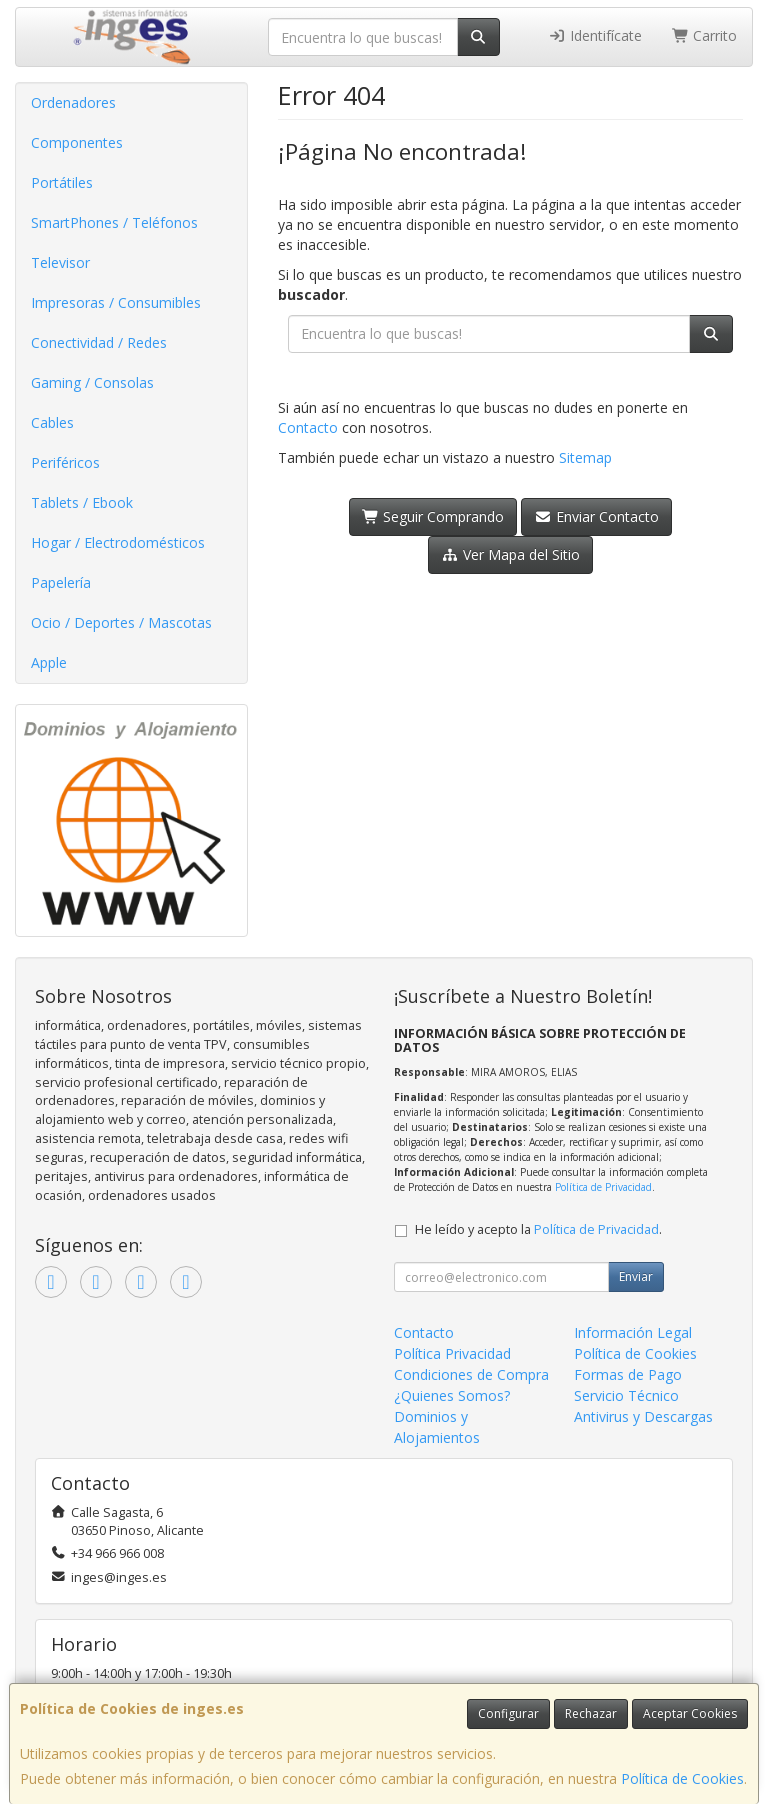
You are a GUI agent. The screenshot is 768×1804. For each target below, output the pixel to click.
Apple (49, 662)
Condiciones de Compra (471, 1374)
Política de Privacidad (603, 1187)
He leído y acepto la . (538, 1229)
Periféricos (65, 462)
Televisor (60, 262)
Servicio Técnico (626, 1395)
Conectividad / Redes (99, 342)
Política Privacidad (452, 1353)
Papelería (61, 582)
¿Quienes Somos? (452, 1395)
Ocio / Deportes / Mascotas (121, 622)
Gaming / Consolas (92, 382)
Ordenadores (73, 102)
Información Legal (633, 1332)
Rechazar (591, 1713)
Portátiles (62, 182)
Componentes (77, 142)
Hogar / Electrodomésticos (118, 542)
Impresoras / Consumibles (116, 302)
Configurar (508, 1713)
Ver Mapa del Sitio (510, 554)
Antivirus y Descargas (643, 1416)
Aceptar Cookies (690, 1713)
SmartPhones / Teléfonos (114, 222)
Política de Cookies (682, 1778)
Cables (52, 422)
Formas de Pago (628, 1374)
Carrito (705, 35)
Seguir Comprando (433, 516)
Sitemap (585, 457)
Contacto (308, 427)
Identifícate (595, 35)
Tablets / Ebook (82, 502)
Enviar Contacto (596, 516)
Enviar (636, 1276)
